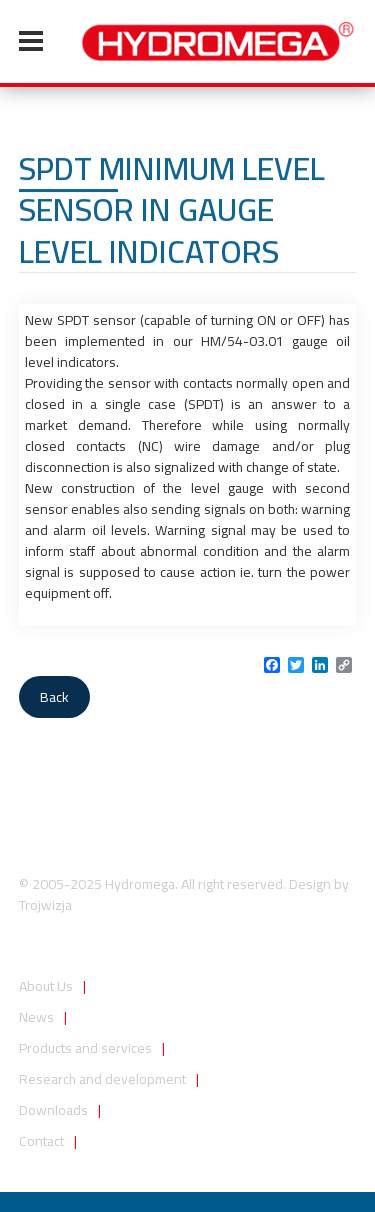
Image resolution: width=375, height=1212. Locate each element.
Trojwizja (45, 905)
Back (54, 697)
